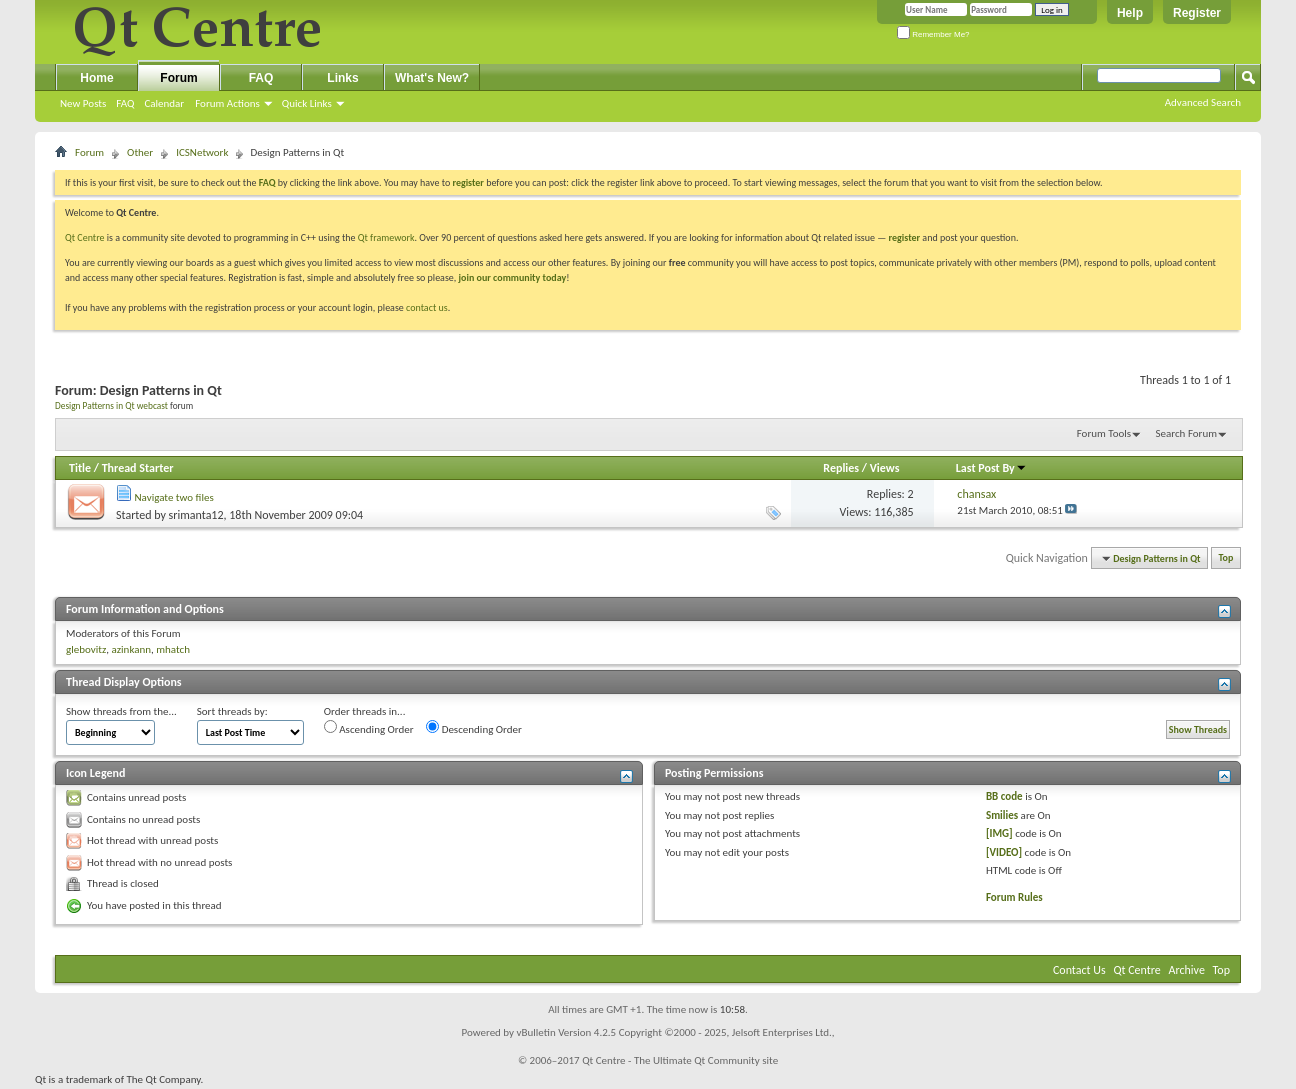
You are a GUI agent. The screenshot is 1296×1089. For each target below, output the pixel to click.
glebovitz (86, 649)
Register (1197, 13)
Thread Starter (138, 468)
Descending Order (474, 728)
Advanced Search (1203, 102)
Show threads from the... (121, 711)
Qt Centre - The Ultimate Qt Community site (680, 1060)
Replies (841, 468)
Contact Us (1079, 970)
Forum (178, 78)
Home (96, 78)
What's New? (432, 78)
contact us (427, 307)
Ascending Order (369, 728)
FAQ (125, 103)
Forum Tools (1104, 433)
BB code (1004, 796)
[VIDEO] (1004, 852)
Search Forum (1187, 433)
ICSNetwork (202, 152)
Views (885, 468)
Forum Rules (1014, 897)
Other (140, 152)
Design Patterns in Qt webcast (111, 406)
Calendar (164, 103)
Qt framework (386, 237)
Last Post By (991, 468)
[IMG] (999, 833)
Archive (1187, 970)
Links (342, 78)
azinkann (131, 649)
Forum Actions (227, 103)
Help (1130, 13)
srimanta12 (196, 515)
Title (80, 468)
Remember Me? (933, 34)
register (904, 237)
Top (1226, 558)
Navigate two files (174, 497)
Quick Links (307, 103)
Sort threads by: (232, 711)
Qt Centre (85, 237)
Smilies (1002, 815)
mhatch (173, 649)
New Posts (83, 103)
